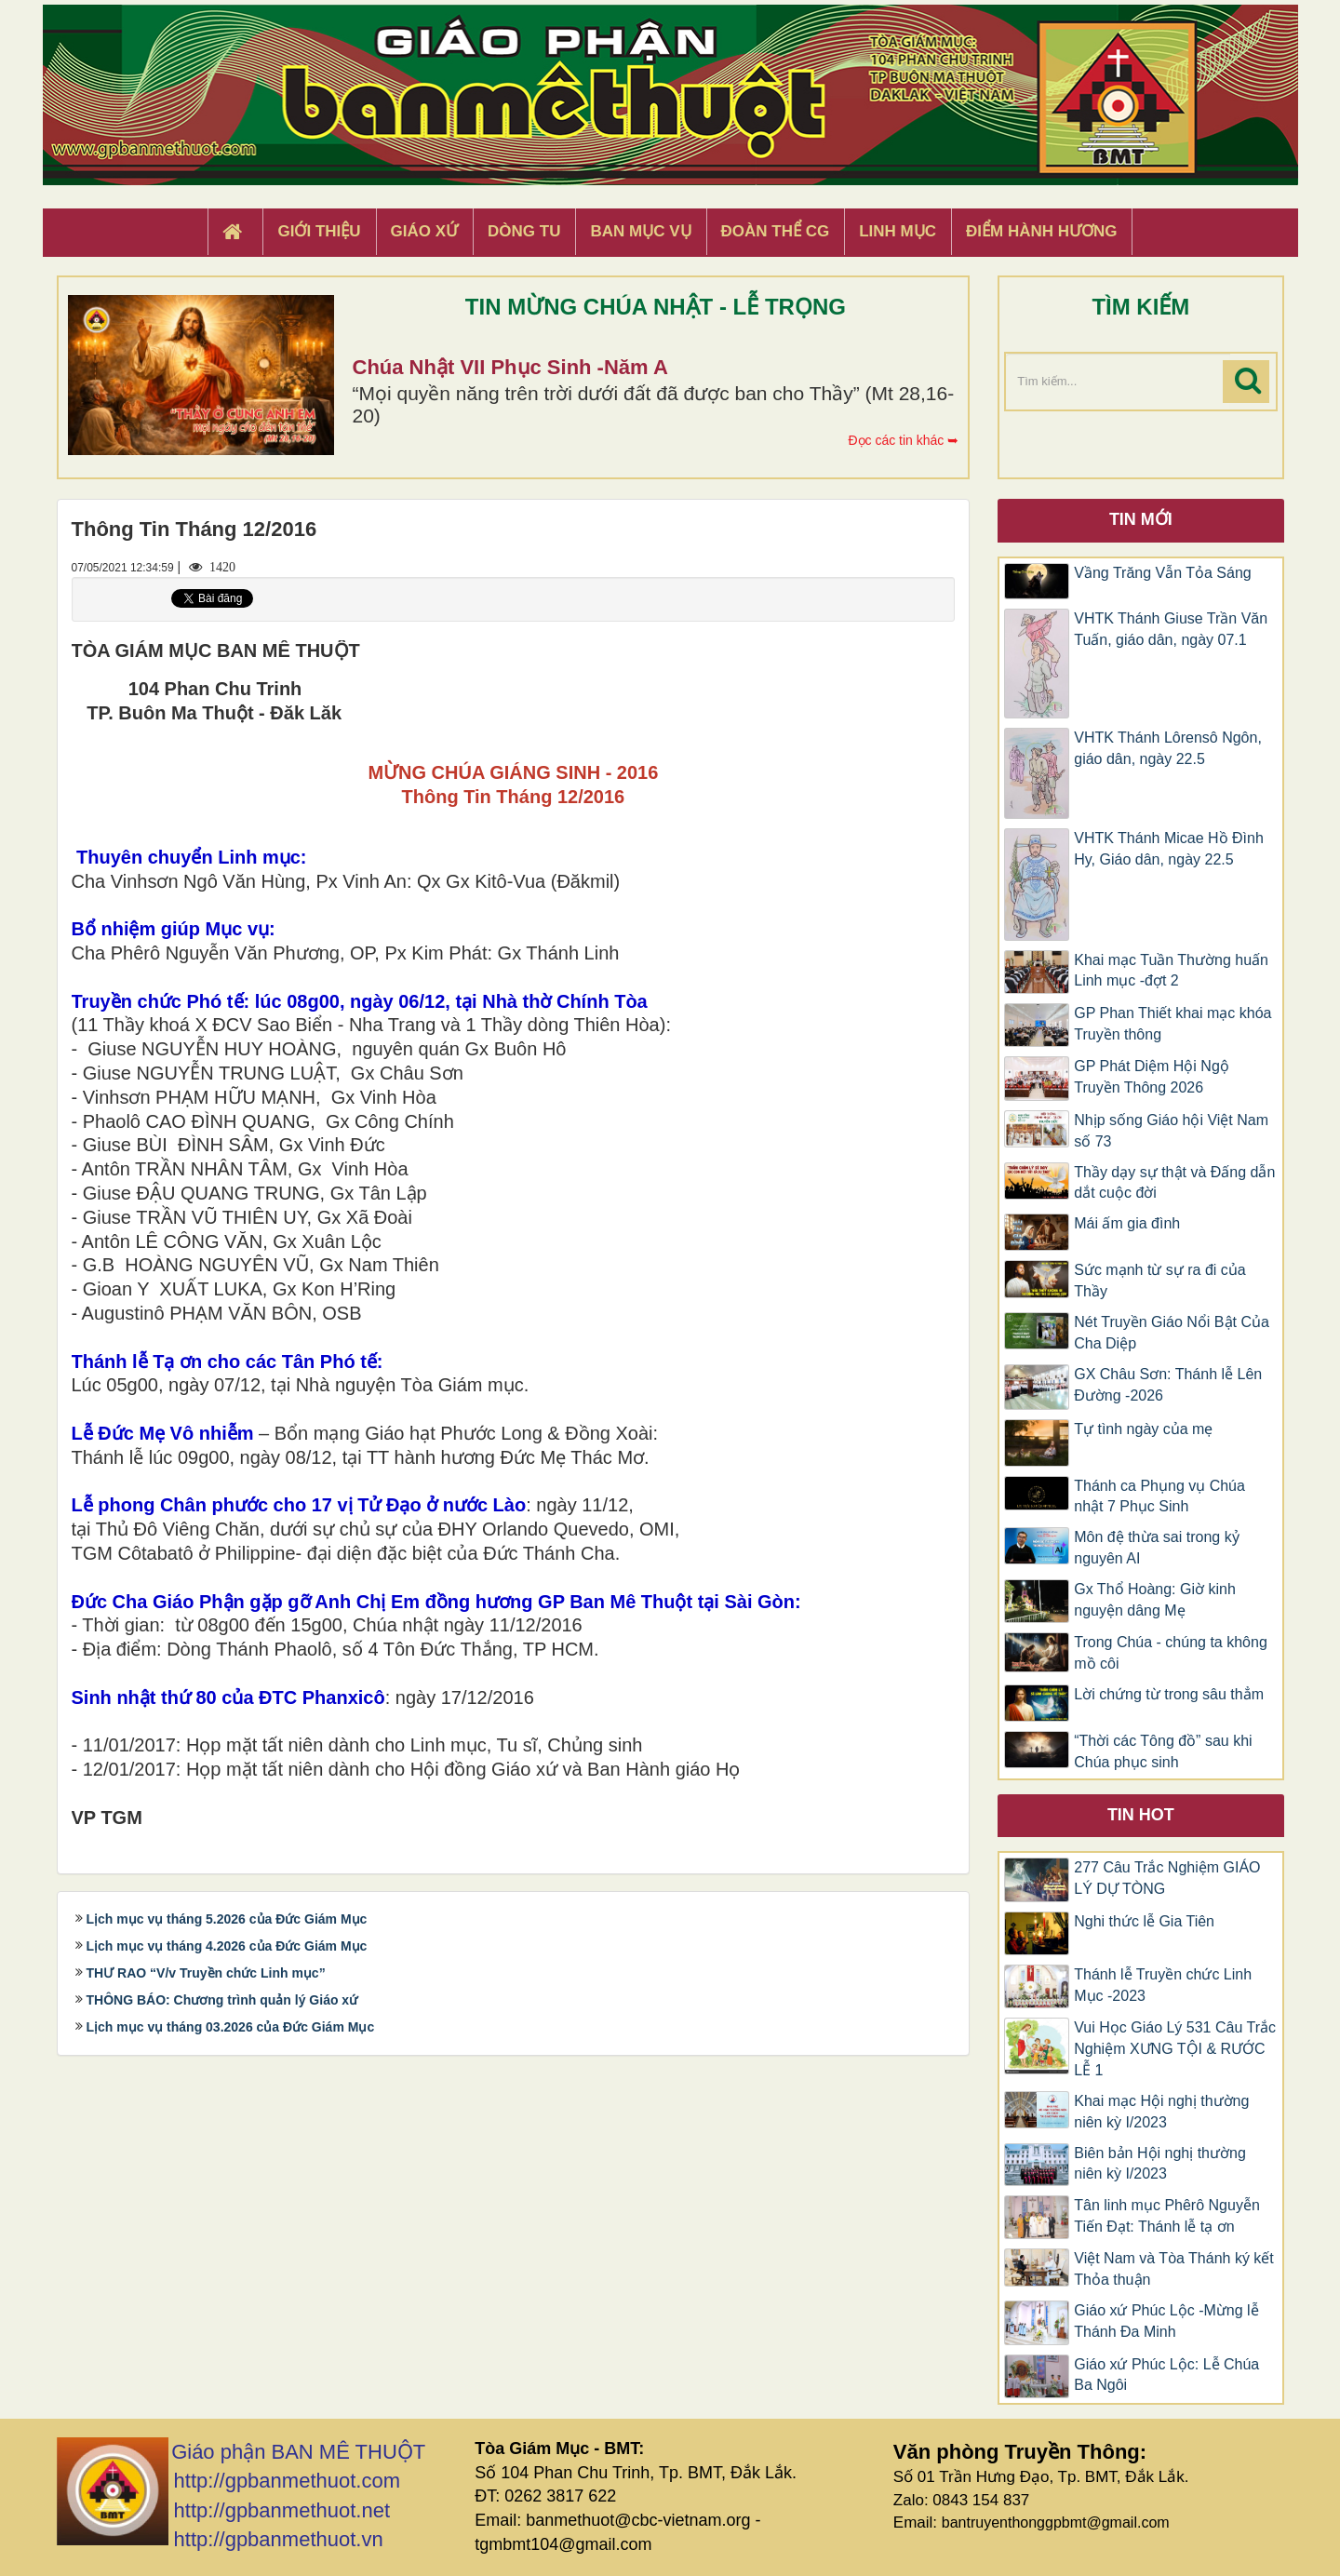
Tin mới (1140, 519)
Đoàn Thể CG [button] (775, 231)
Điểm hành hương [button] (1042, 231)
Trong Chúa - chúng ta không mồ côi (1170, 1652)
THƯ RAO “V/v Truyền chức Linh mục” (206, 1973)
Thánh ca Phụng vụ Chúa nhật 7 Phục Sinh (1159, 1496)
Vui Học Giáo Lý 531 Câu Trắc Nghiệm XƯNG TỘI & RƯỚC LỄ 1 (1175, 2048)
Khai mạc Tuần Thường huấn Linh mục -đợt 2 (1171, 970)
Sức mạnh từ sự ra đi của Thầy (1160, 1280)
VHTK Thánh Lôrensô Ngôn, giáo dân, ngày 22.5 (1168, 748)
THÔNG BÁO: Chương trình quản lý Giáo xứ (222, 1999)
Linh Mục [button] (897, 231)
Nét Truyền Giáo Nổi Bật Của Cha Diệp (1171, 1332)
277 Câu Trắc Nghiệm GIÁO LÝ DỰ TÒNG (1167, 1878)
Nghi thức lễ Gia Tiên (1144, 1921)
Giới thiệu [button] (318, 231)
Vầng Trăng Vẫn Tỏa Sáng (1162, 573)
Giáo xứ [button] (425, 231)
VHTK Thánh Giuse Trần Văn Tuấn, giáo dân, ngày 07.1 (1170, 629)
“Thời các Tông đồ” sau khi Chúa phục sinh (1163, 1751)
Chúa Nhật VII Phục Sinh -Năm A (510, 367)
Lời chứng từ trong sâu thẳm (1169, 1694)
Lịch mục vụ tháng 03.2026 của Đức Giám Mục (231, 2026)
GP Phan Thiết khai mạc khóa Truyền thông (1172, 1023)
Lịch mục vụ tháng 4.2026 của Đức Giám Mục (227, 1946)
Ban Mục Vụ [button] (640, 231)
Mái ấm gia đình (1127, 1223)
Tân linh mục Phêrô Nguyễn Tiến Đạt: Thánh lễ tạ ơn (1167, 2215)
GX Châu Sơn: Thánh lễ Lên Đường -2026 (1168, 1384)
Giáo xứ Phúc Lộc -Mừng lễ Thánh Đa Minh (1166, 2321)
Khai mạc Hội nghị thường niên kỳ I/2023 (1161, 2111)
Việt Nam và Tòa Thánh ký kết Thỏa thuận (1174, 2269)
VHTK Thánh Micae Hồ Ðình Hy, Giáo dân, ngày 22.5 (1169, 848)
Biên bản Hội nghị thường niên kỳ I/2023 (1160, 2163)
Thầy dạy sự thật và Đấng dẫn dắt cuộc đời (1174, 1182)
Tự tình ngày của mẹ (1143, 1429)
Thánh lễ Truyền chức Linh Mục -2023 (1163, 1985)
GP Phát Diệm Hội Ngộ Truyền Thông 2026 (1151, 1076)
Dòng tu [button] (524, 231)
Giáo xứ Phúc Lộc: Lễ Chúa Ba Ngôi (1166, 2375)
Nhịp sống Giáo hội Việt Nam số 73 (1171, 1130)
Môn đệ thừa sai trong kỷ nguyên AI (1156, 1547)
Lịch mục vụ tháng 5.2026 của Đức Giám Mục (227, 1919)
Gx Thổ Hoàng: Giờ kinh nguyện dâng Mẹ (1155, 1599)
